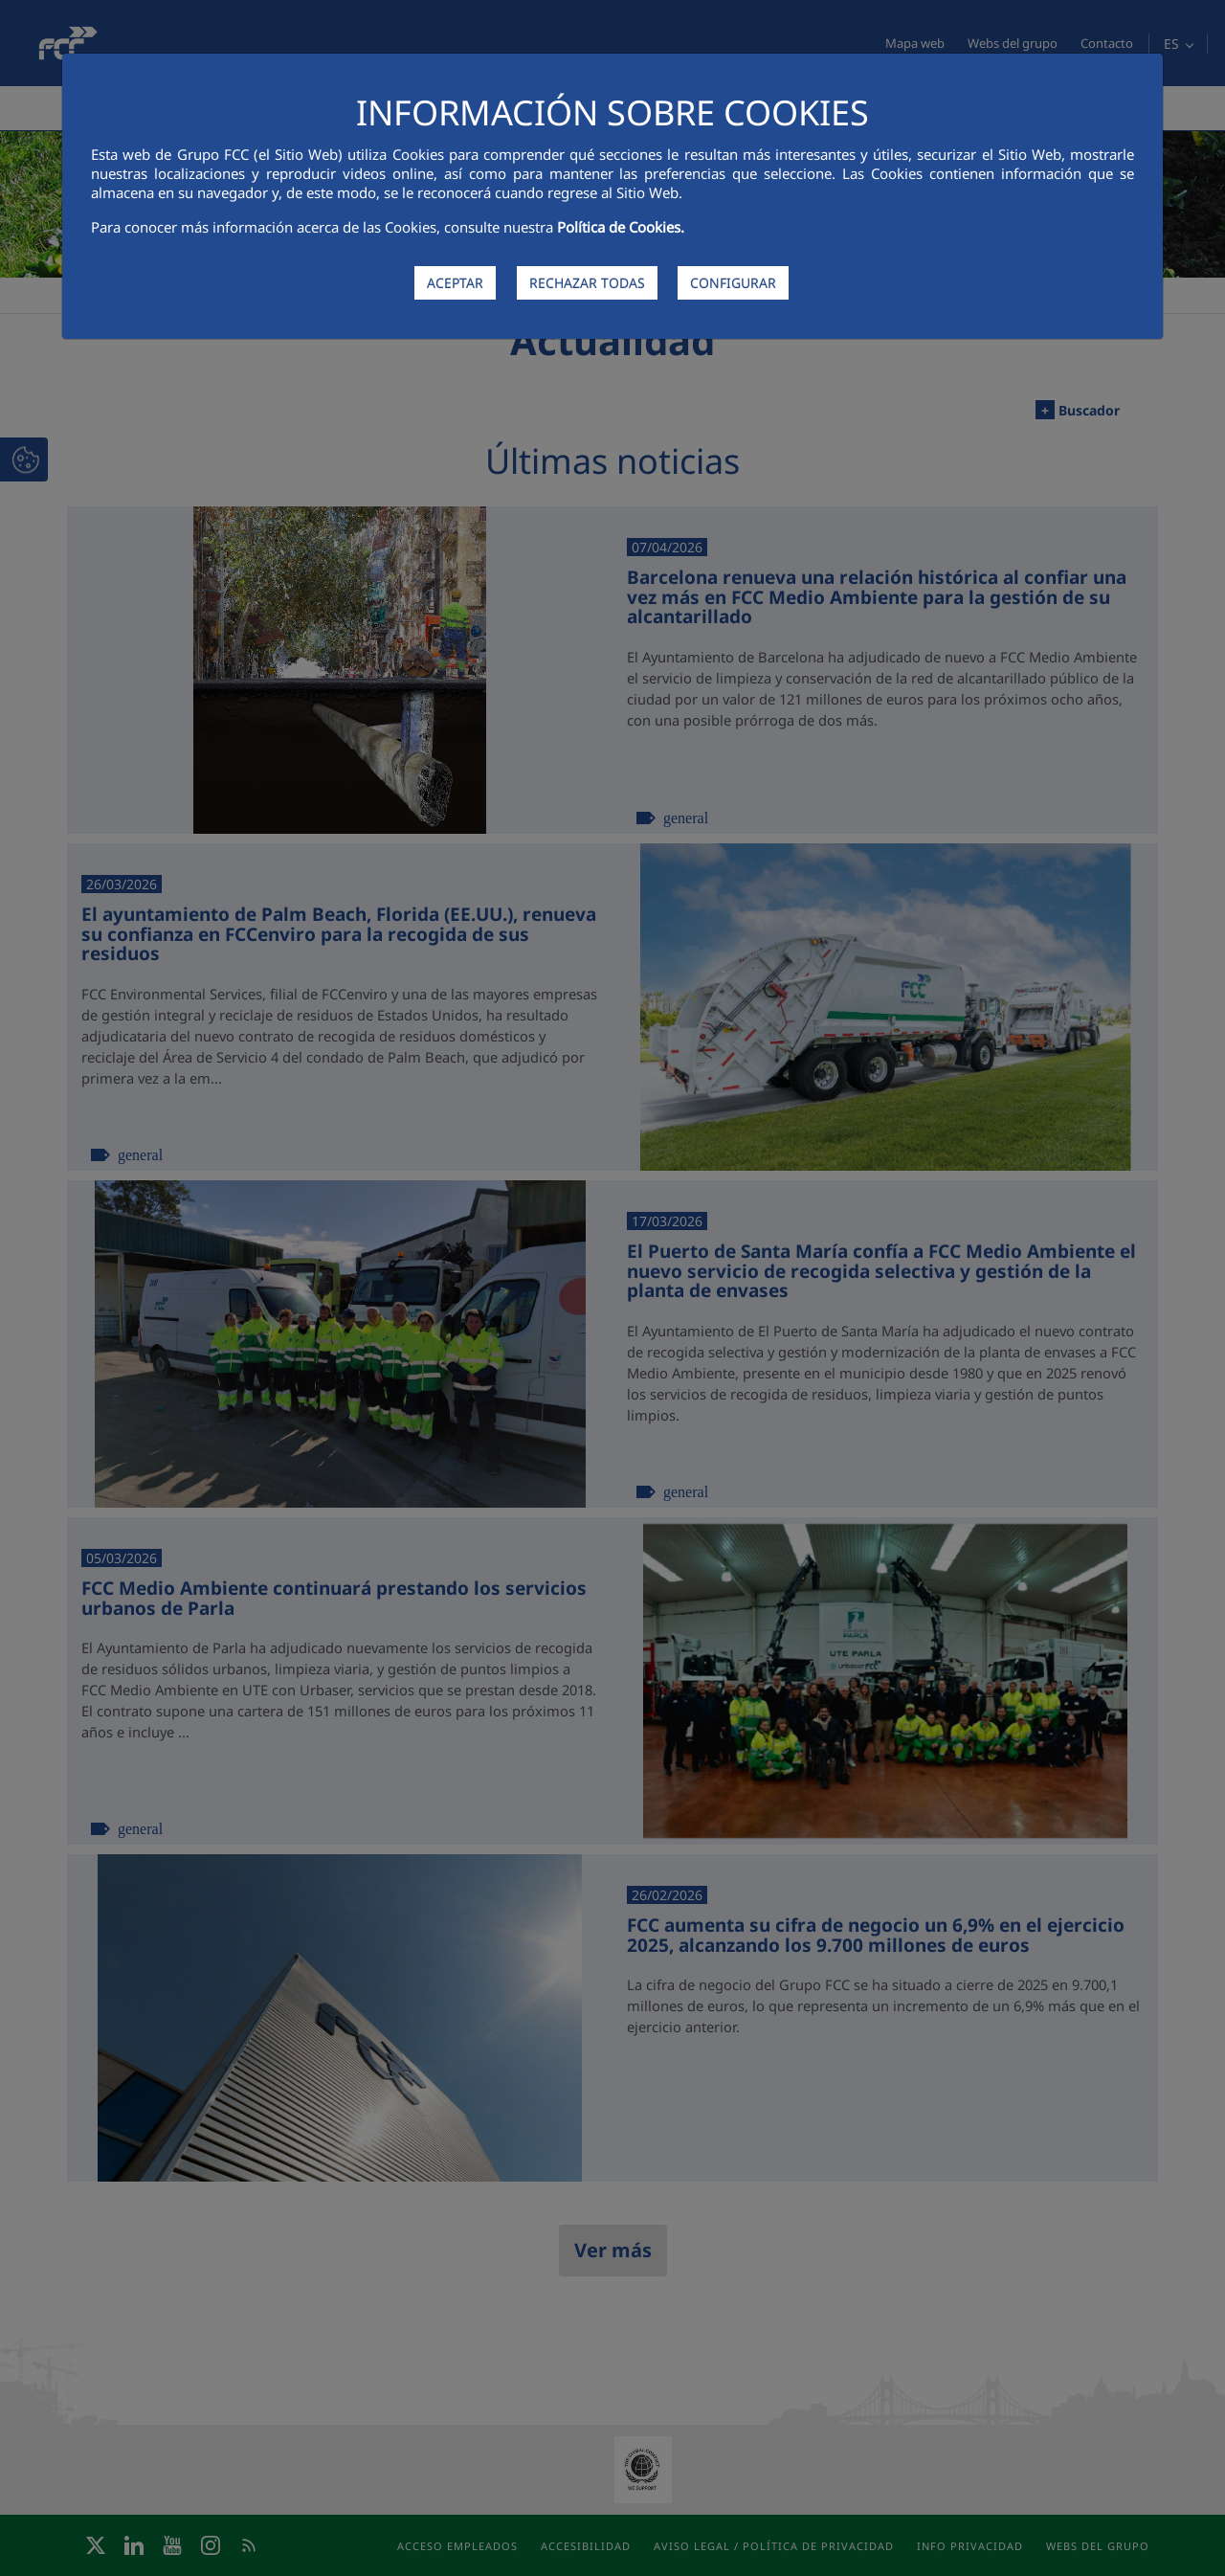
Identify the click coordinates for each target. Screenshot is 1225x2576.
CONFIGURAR (733, 283)
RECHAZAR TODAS (587, 283)
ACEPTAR (455, 283)
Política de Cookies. (620, 226)
